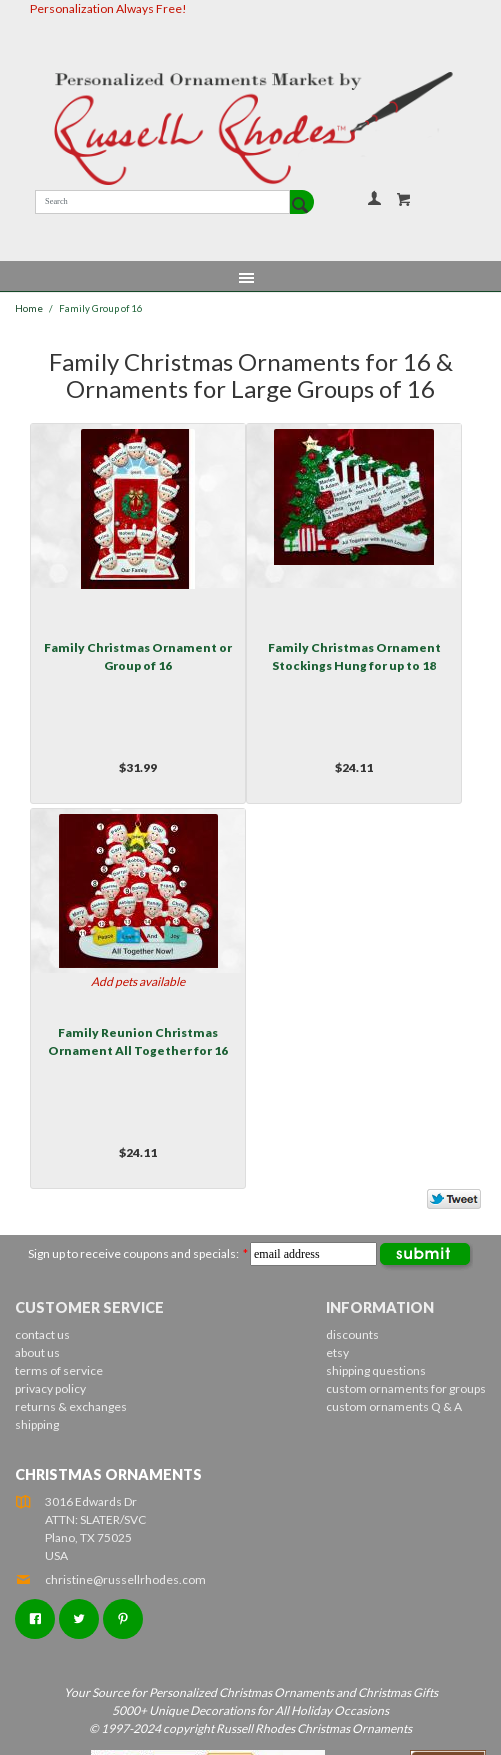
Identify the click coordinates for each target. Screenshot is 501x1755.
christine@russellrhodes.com (110, 1579)
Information (380, 1307)
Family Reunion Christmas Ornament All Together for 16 (138, 1041)
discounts (352, 1334)
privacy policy (50, 1388)
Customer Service (89, 1307)
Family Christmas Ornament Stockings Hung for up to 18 (354, 656)
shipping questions (376, 1370)
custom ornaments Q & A (394, 1406)
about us (37, 1352)
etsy (337, 1352)
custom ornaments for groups (406, 1388)
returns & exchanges (71, 1406)
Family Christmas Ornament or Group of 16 (138, 656)
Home (29, 308)
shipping (37, 1424)
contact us (42, 1334)
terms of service (59, 1370)
